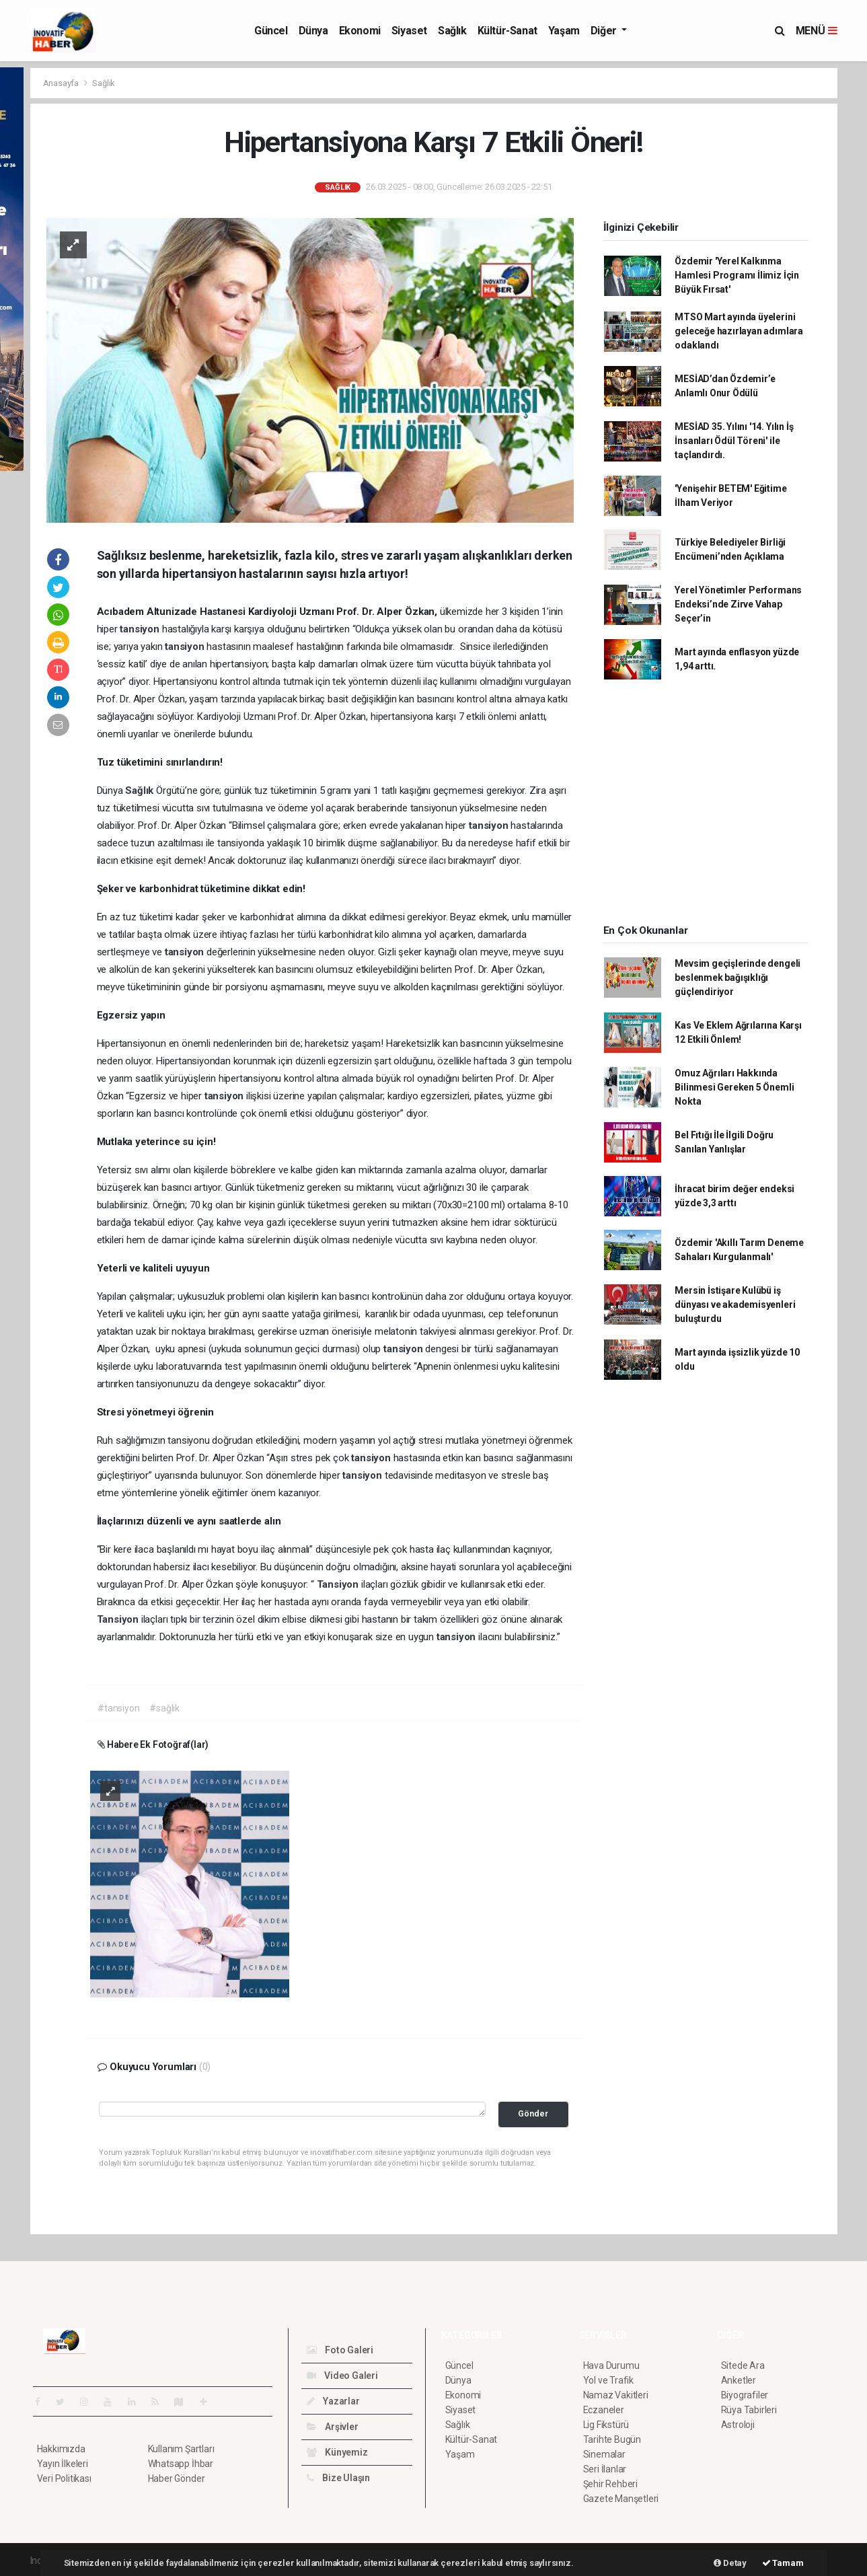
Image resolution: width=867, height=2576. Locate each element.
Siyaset (409, 30)
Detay (730, 2563)
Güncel (271, 30)
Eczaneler (603, 2409)
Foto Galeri (340, 2350)
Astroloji (738, 2424)
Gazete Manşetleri (621, 2498)
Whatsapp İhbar (180, 2463)
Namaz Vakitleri (615, 2395)
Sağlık (452, 30)
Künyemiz (337, 2452)
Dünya (313, 30)
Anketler (738, 2380)
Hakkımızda (61, 2448)
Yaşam (564, 30)
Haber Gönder (176, 2478)
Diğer (605, 30)
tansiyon (140, 629)
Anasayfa (62, 83)
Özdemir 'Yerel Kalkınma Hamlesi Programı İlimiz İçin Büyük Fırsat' (737, 275)
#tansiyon (118, 1708)
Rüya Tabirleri (749, 2409)
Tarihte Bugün (612, 2439)
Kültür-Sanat (507, 30)
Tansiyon (339, 1584)
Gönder (533, 2113)
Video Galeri (342, 2375)
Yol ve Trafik (608, 2380)
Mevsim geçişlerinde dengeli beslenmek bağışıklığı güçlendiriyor (737, 977)
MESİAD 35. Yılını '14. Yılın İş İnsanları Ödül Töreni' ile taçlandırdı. (734, 440)
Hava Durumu (611, 2365)
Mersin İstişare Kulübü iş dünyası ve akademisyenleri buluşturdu (735, 1304)
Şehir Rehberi (610, 2483)
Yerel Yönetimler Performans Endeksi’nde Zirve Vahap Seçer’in (738, 604)
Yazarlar (333, 2401)
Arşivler (333, 2426)
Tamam (783, 2563)
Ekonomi (360, 30)
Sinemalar (604, 2454)
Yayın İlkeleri (62, 2463)
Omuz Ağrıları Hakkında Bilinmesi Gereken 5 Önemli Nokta (734, 1087)
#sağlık (164, 1708)
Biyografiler (745, 2395)
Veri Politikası (64, 2478)
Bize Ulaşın (339, 2477)
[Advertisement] (705, 806)
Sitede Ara (743, 2365)
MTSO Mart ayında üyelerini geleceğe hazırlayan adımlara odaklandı (739, 331)
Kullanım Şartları (181, 2448)
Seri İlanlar (605, 2469)
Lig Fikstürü (606, 2424)
